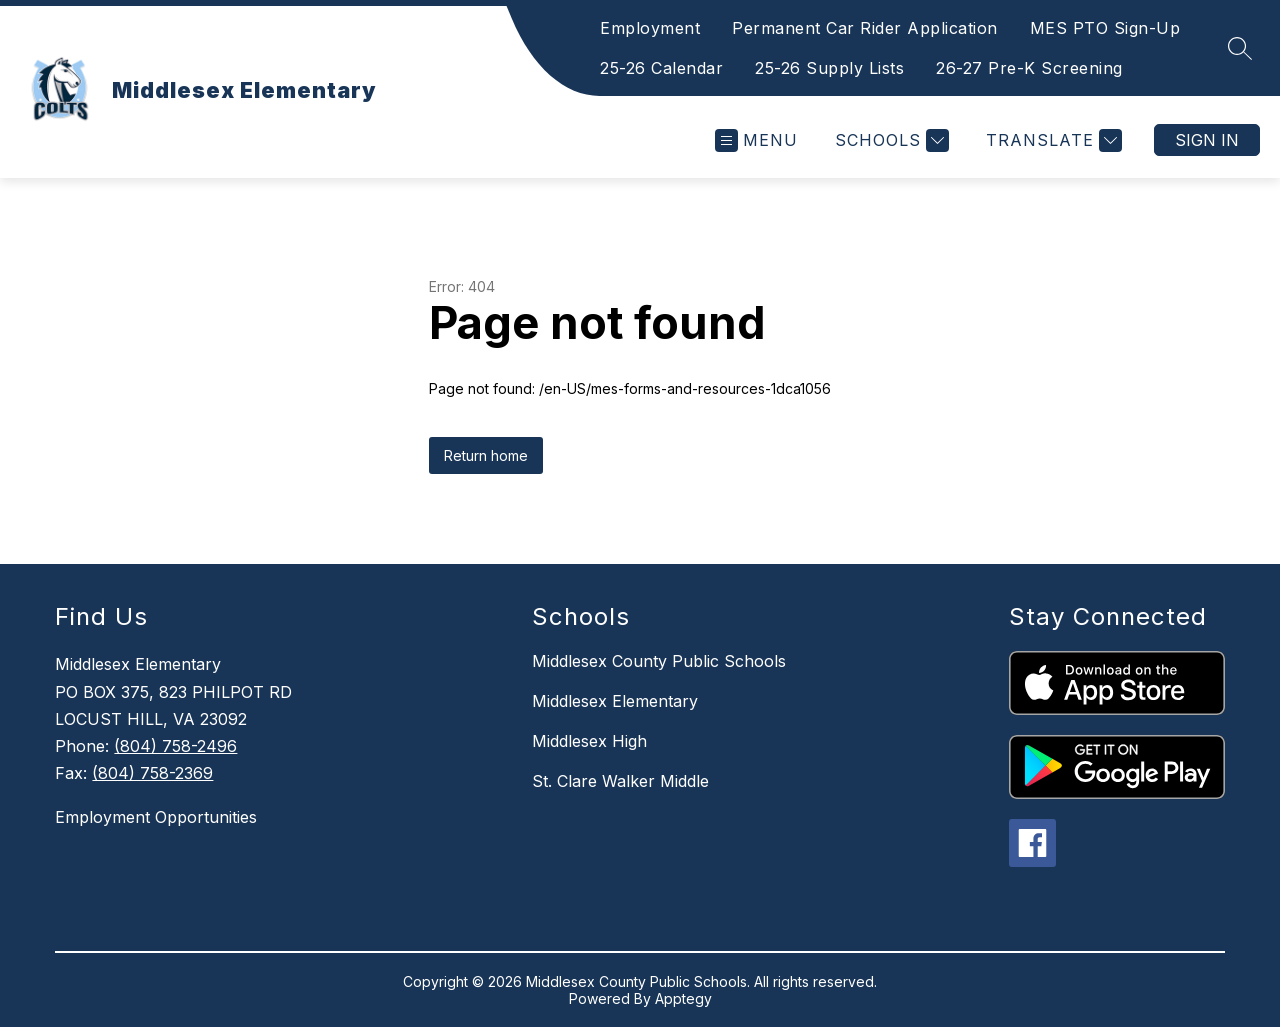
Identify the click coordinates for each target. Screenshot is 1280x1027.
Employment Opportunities (156, 817)
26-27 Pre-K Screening (1029, 68)
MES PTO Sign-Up (1105, 28)
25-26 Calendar (661, 68)
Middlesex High (589, 741)
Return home (486, 455)
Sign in (1207, 140)
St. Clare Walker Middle (620, 781)
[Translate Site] (1051, 140)
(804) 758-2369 (152, 773)
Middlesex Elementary (615, 701)
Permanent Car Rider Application (865, 28)
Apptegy (683, 998)
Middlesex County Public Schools (659, 661)
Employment (650, 28)
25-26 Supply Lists (829, 68)
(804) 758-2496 (175, 746)
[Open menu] (756, 140)
